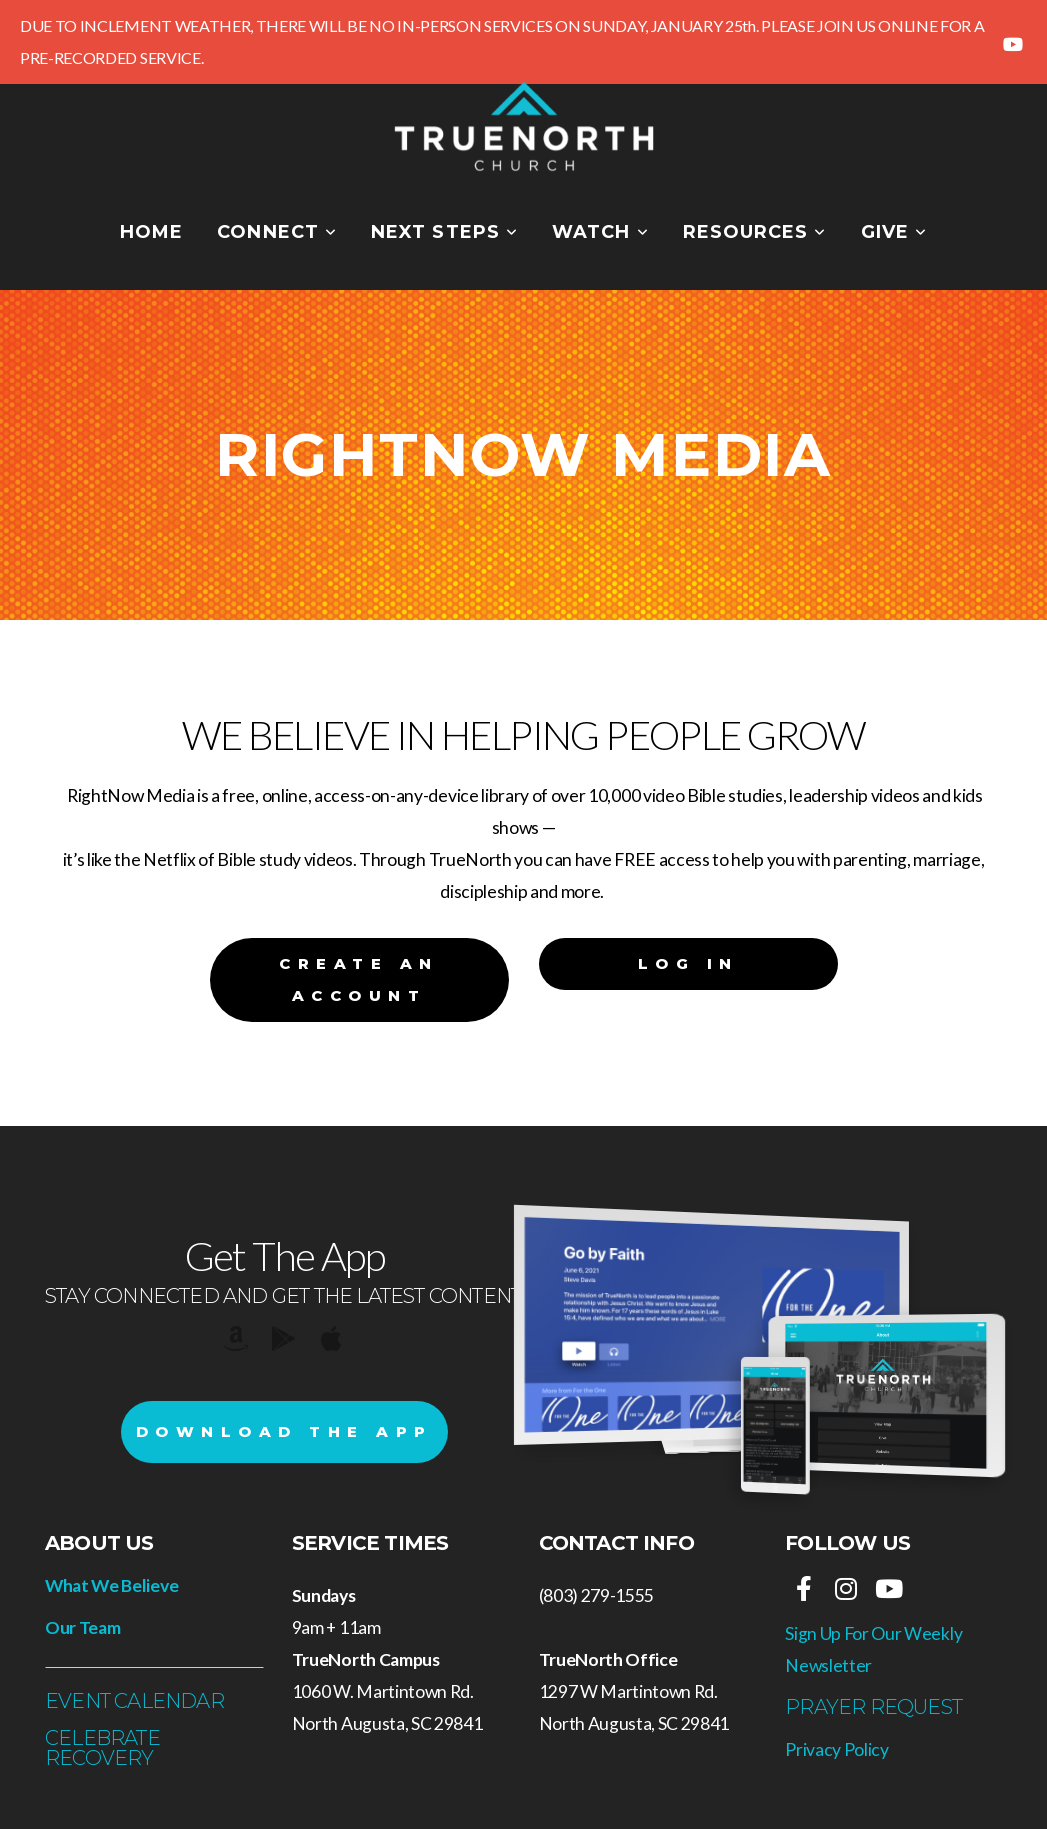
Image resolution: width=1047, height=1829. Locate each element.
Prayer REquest (873, 1707)
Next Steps (444, 232)
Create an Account (359, 979)
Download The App (284, 1431)
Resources (755, 232)
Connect (277, 232)
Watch (600, 232)
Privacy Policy (837, 1749)
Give (894, 232)
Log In (688, 963)
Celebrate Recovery (102, 1748)
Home (151, 232)
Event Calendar (134, 1701)
